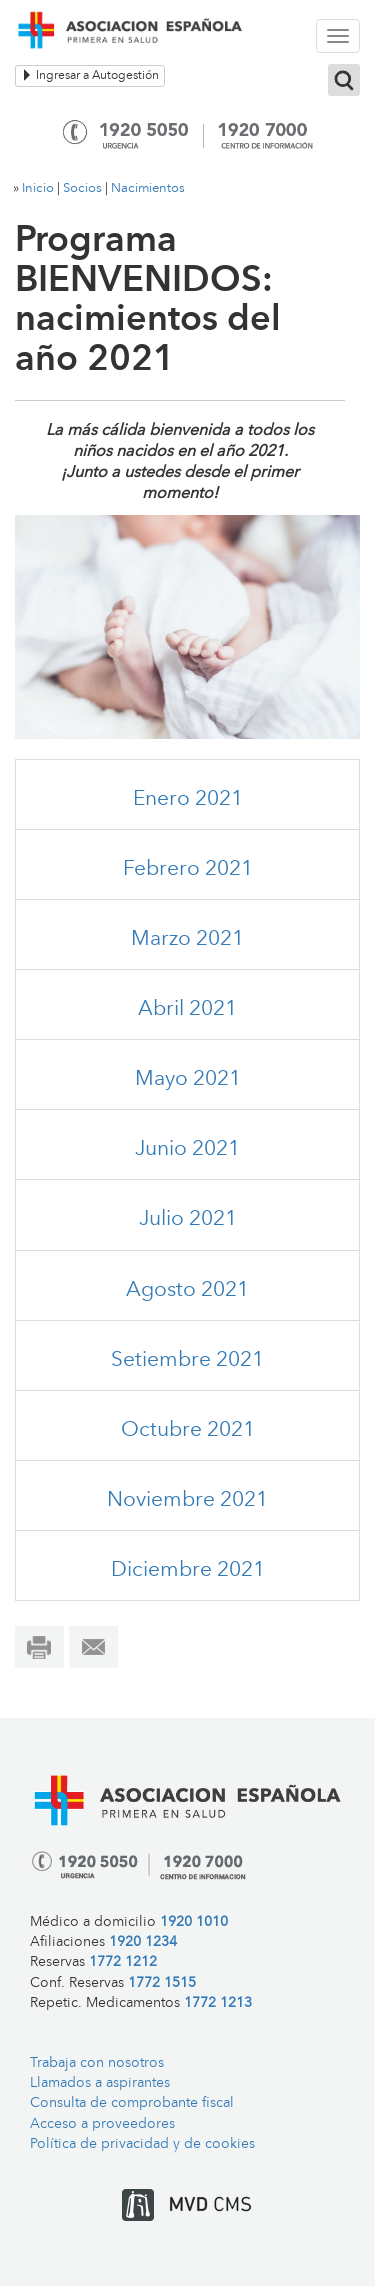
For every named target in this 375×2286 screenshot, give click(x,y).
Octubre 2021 (188, 1430)
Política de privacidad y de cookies (142, 2144)
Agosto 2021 (187, 1290)
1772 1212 (123, 1962)
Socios (82, 188)
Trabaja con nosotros (97, 2063)
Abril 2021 (187, 1009)
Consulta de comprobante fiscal (132, 2103)
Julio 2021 (188, 1219)
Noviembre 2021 (187, 1500)
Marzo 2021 (187, 939)
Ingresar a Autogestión (90, 75)
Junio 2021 (187, 1149)
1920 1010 (194, 1922)
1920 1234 (143, 1942)
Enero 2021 (188, 799)
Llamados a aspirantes (100, 2083)
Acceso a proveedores (102, 2124)
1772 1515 (162, 1983)
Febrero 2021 (188, 869)
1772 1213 (218, 2003)
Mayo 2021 (188, 1079)
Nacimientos (148, 188)
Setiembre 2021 (187, 1360)
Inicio (38, 188)
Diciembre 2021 (188, 1570)
